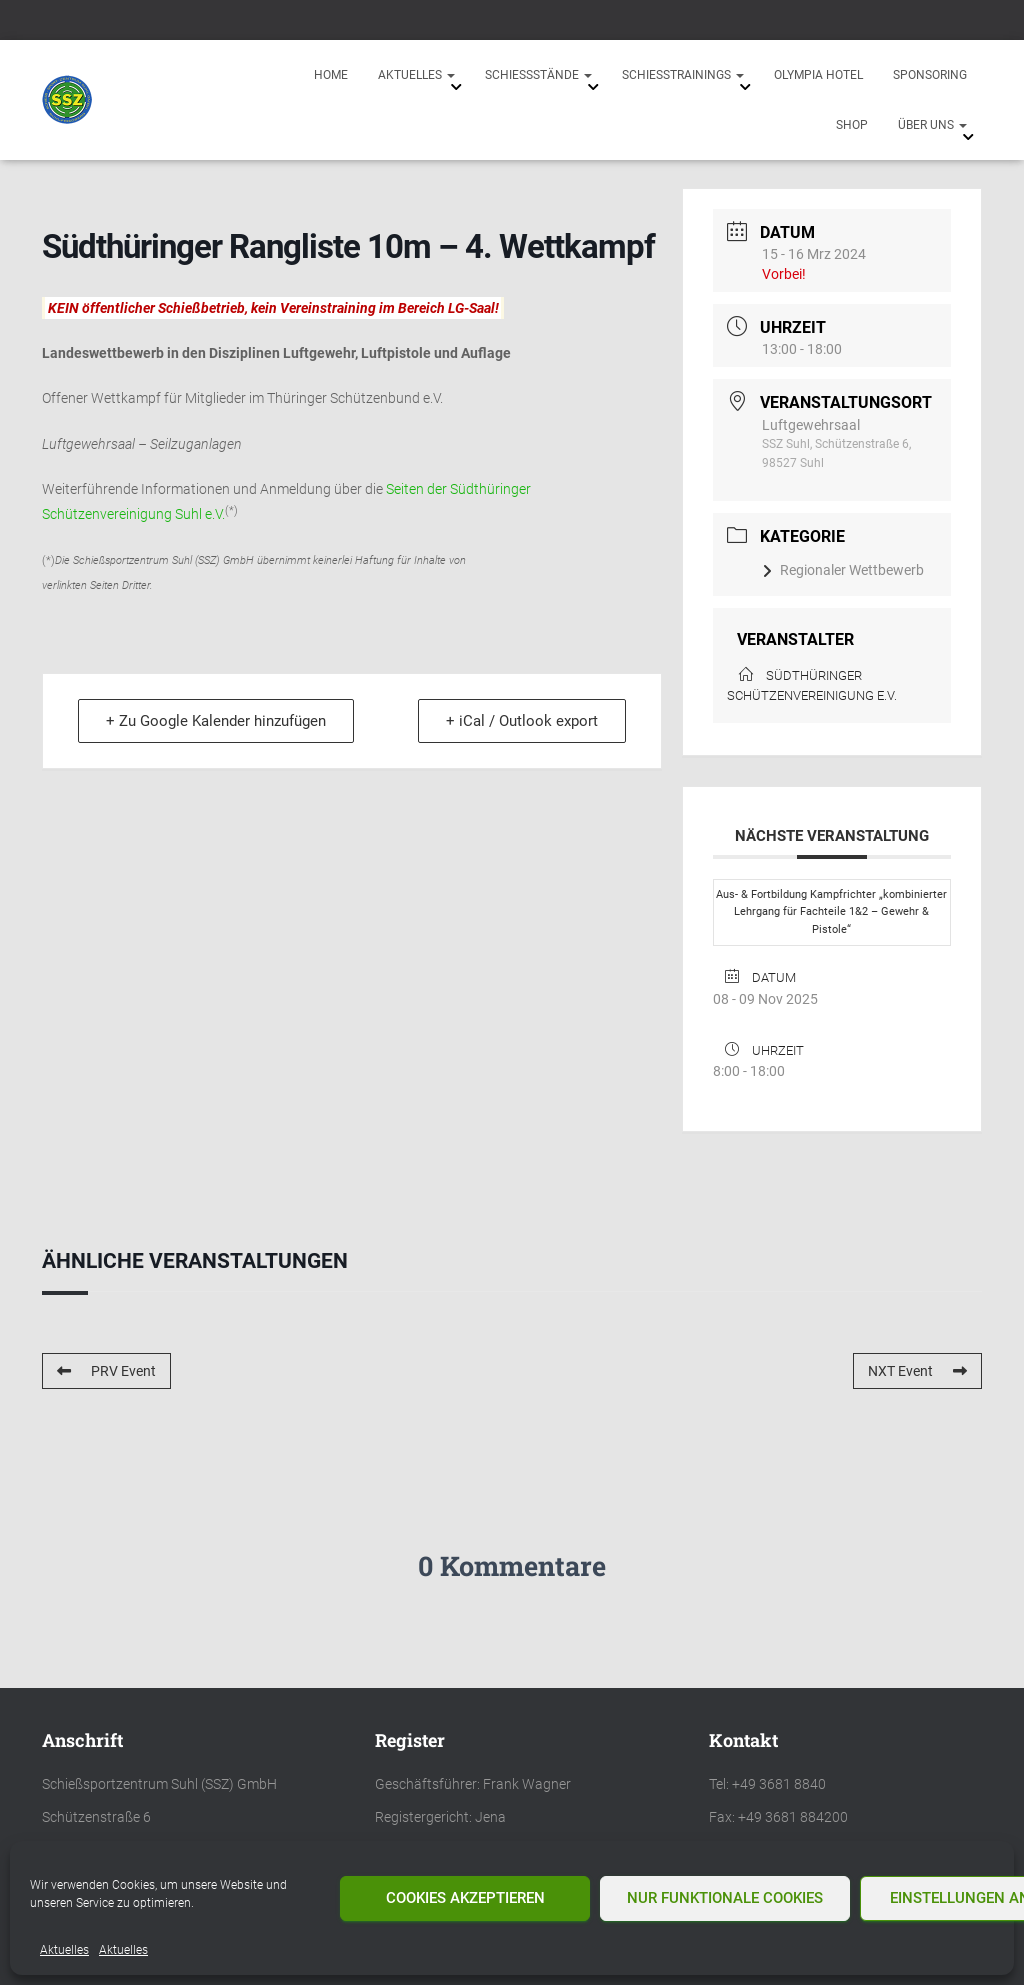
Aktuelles (64, 1950)
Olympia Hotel (818, 75)
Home (331, 75)
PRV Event (106, 1371)
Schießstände (538, 75)
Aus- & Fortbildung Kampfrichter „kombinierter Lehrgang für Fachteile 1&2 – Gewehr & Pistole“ (831, 912)
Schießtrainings (683, 75)
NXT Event (917, 1371)
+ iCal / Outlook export (521, 721)
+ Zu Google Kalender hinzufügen (217, 721)
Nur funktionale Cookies (725, 1898)
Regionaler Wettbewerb (843, 570)
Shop (852, 125)
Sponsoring (930, 75)
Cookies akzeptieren (465, 1898)
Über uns (932, 125)
